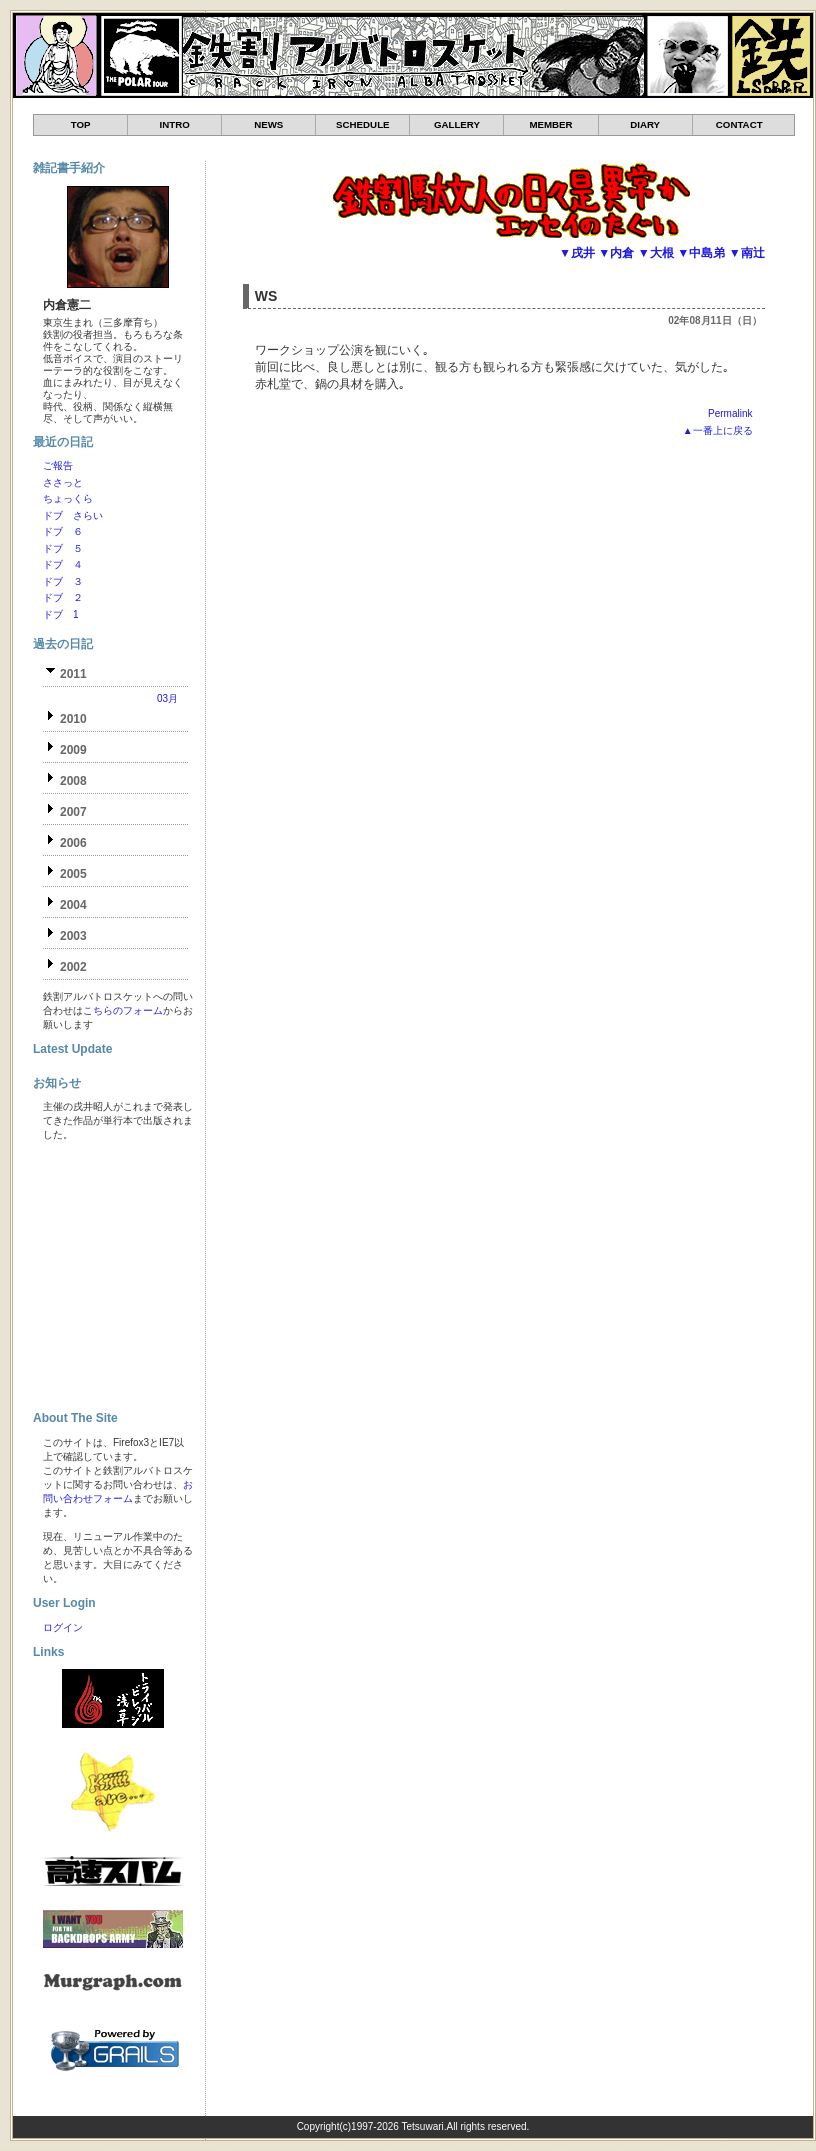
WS (266, 296)
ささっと (63, 482)
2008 (73, 781)
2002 (73, 967)
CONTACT (739, 124)
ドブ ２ (63, 597)
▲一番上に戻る (718, 430)
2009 (73, 750)
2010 (73, 719)
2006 (73, 843)
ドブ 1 (61, 614)
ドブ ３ (63, 581)
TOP (81, 124)
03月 (167, 698)
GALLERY (457, 124)
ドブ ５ (63, 548)
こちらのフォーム (123, 1010)
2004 (73, 905)
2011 (73, 674)
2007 (73, 812)
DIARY (645, 124)
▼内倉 (616, 253)
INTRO (175, 124)
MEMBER (550, 124)
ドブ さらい (73, 515)
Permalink (730, 413)
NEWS (268, 124)
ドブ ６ (63, 531)
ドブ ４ (63, 564)
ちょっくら (68, 498)
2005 (73, 874)
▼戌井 (577, 253)
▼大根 (656, 253)
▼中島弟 (701, 253)
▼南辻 (747, 253)
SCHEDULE (362, 124)
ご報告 (58, 465)
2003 (73, 936)
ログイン (63, 1627)
